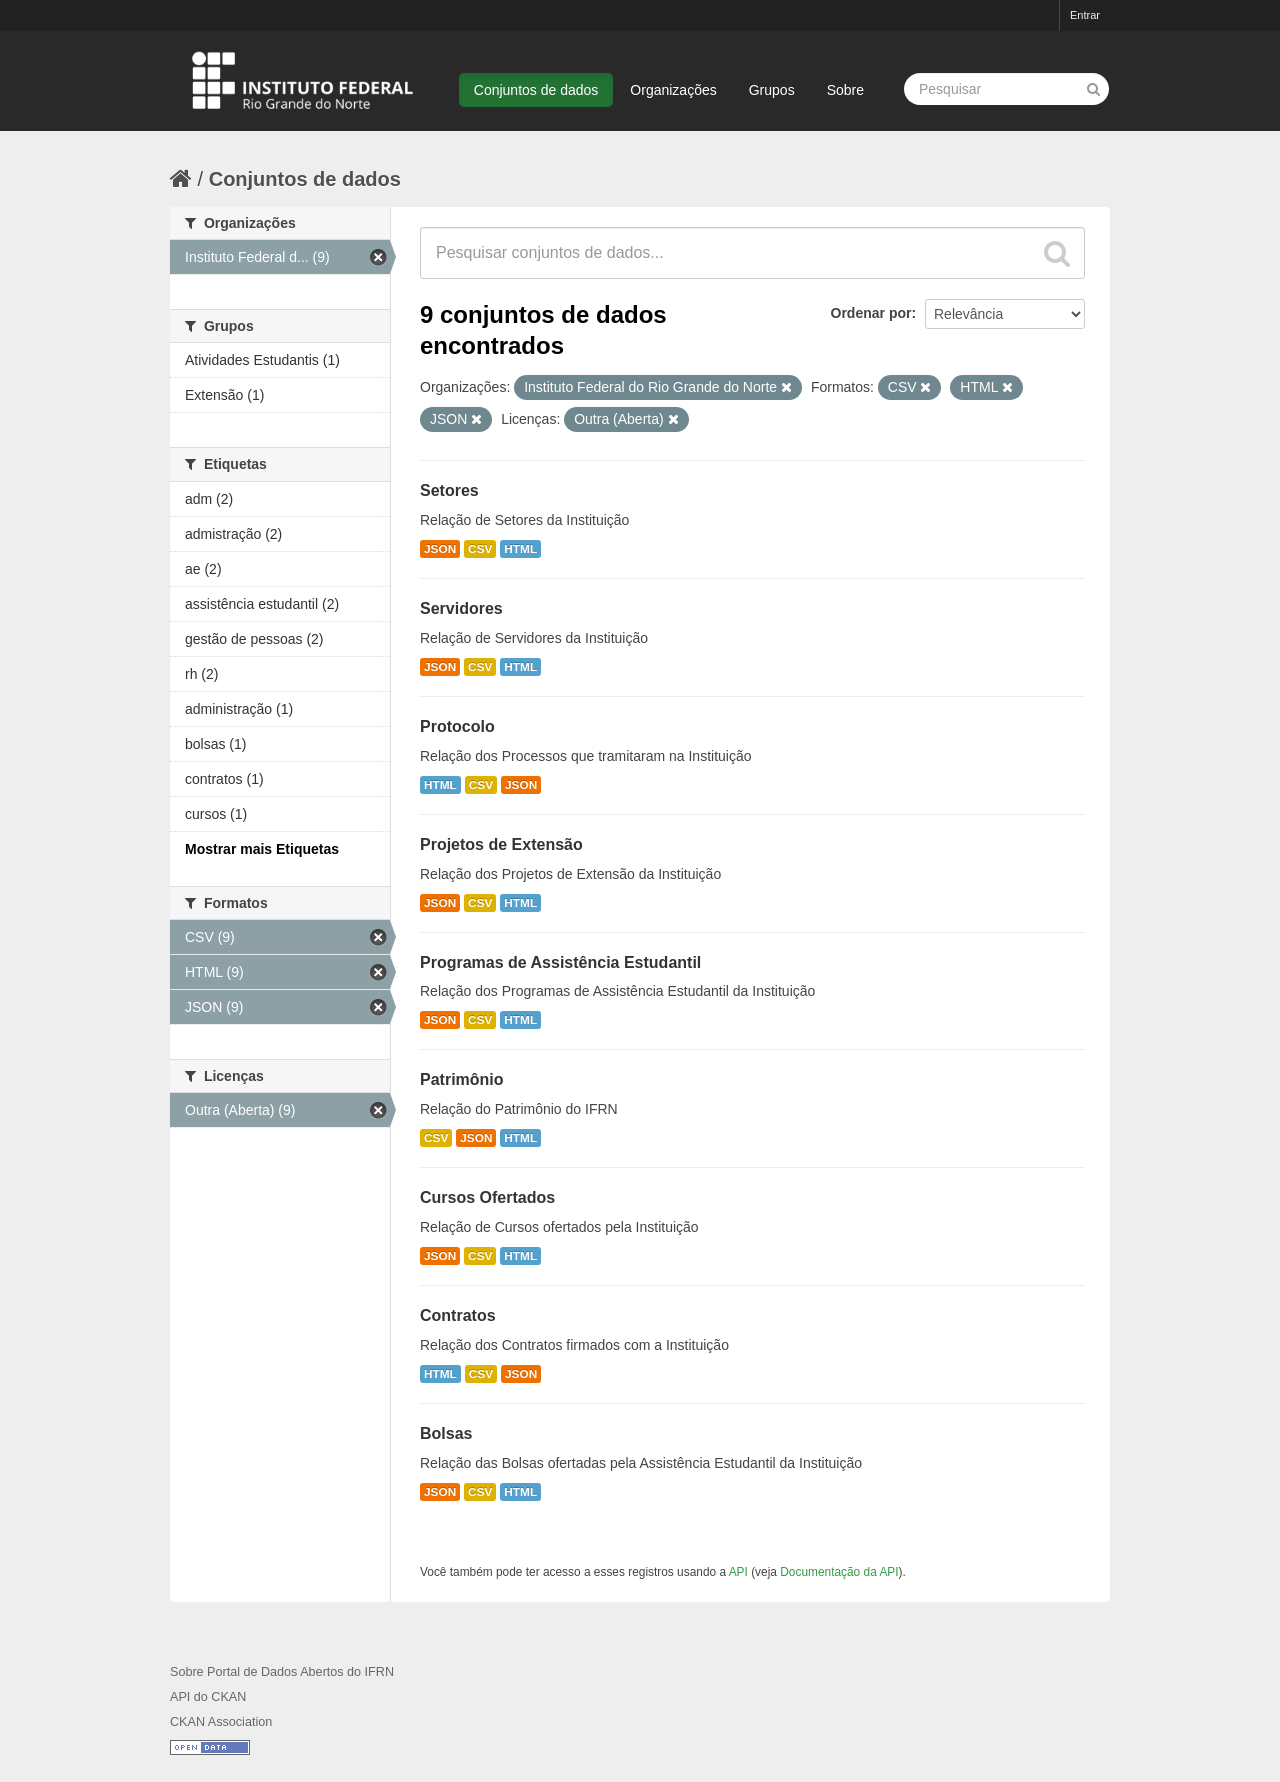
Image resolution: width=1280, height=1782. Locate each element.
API (738, 1572)
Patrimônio (462, 1079)
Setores (449, 490)
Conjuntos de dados (536, 90)
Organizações (673, 90)
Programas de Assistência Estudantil (560, 962)
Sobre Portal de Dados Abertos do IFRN (282, 1672)
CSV (480, 549)
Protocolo (457, 726)
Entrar (1085, 15)
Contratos (458, 1315)
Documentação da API (839, 1572)
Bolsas (446, 1433)
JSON (440, 549)
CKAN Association (221, 1722)
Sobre (845, 90)
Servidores (461, 608)
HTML (520, 549)
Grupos (772, 90)
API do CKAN (208, 1697)
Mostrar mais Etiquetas (262, 849)
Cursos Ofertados (487, 1197)
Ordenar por (871, 313)
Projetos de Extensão (501, 844)
